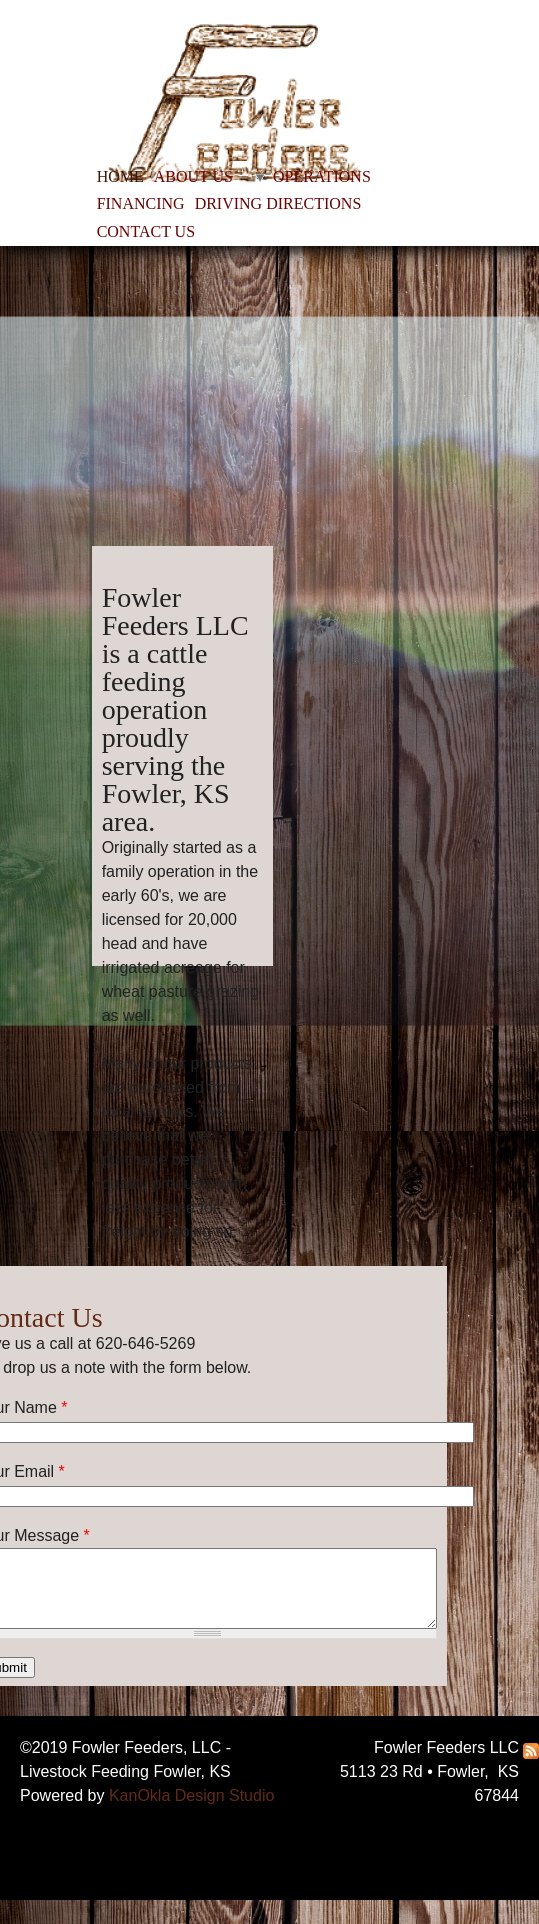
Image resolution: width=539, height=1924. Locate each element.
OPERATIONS (322, 176)
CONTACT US (146, 231)
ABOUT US (193, 176)
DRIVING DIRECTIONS (278, 203)
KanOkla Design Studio (191, 1795)
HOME (120, 176)
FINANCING (141, 203)
